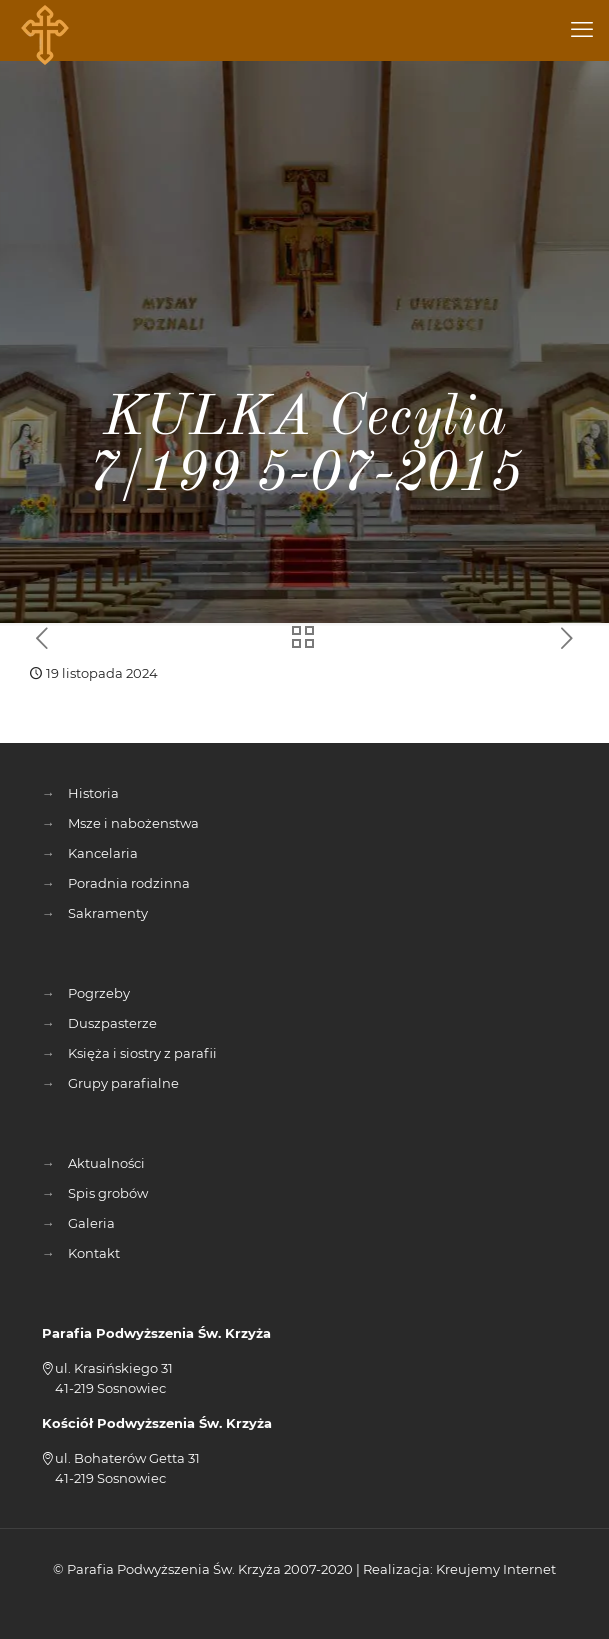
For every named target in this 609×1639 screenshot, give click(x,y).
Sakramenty (108, 913)
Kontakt (94, 1253)
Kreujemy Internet (496, 1569)
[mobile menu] (582, 30)
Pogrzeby (99, 993)
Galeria (91, 1223)
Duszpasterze (112, 1023)
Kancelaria (103, 853)
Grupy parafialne (123, 1083)
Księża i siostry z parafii (142, 1053)
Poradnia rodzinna (129, 883)
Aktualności (106, 1163)
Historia (93, 793)
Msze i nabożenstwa (133, 823)
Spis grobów (108, 1193)
